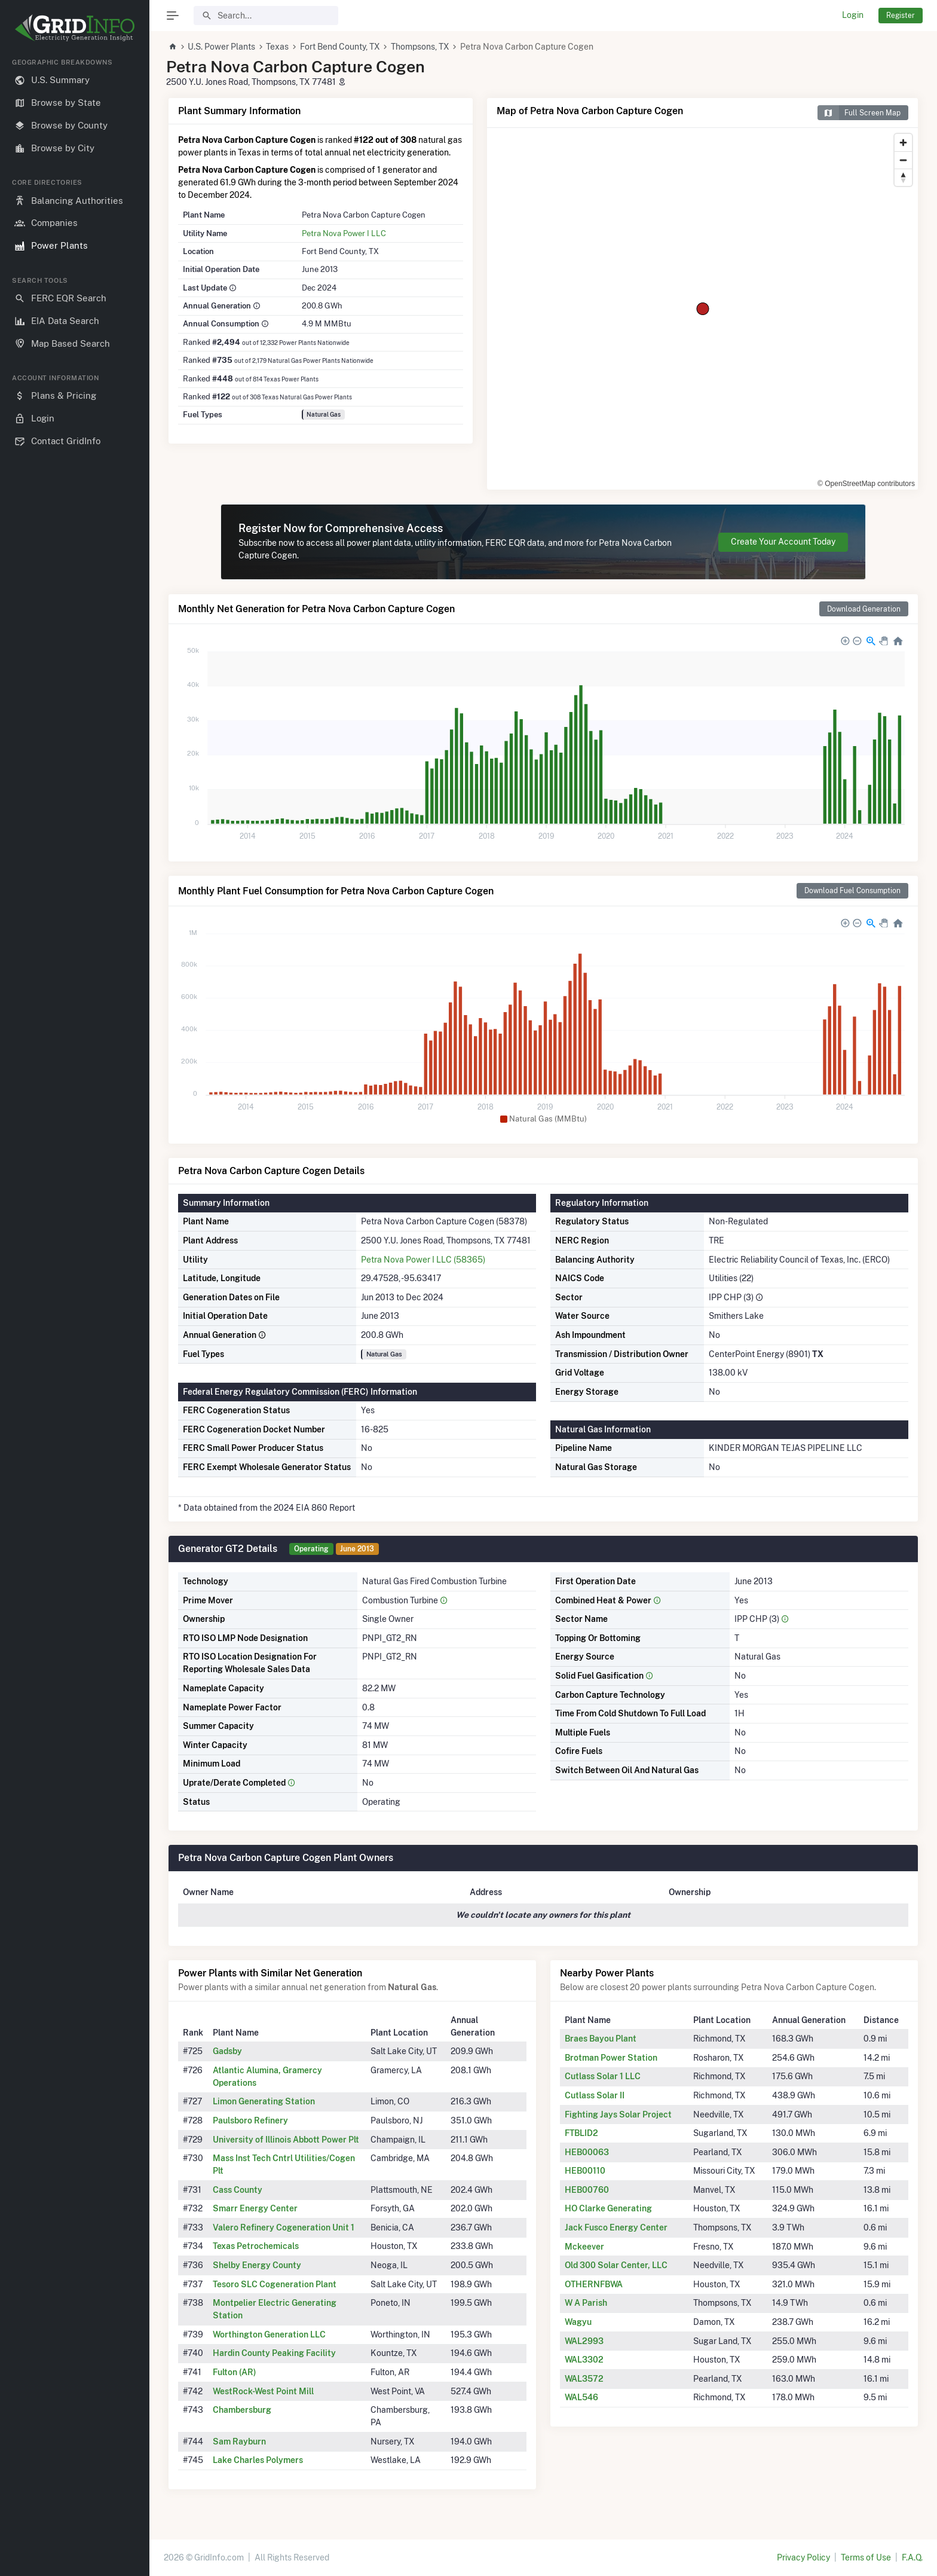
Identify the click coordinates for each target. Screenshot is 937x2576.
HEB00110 (585, 2170)
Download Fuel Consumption (852, 890)
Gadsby (227, 2051)
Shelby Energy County (257, 2265)
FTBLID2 (581, 2133)
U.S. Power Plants (221, 46)
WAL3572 (584, 2379)
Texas (277, 46)
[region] (74, 1307)
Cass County (237, 2190)
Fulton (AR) (234, 2372)
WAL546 (581, 2397)
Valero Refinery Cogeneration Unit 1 (283, 2227)
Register (900, 15)
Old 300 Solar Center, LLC (616, 2265)
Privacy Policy (803, 2557)
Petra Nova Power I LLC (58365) (423, 1259)
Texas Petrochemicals (256, 2246)
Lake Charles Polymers (258, 2460)
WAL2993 (584, 2341)
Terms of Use (866, 2557)
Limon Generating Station (264, 2101)
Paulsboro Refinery (250, 2120)
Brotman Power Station (611, 2057)
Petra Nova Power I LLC (344, 233)
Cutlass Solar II (594, 2095)
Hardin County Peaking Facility (274, 2353)
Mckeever (584, 2246)
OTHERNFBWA (594, 2284)
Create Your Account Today (783, 541)
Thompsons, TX (420, 46)
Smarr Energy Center (255, 2208)
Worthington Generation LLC (269, 2334)
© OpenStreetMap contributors (866, 483)
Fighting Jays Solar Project (618, 2114)
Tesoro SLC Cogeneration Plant (274, 2284)
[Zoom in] (903, 142)
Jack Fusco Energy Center (616, 2227)
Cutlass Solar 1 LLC (603, 2076)
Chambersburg (242, 2410)
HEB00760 (587, 2190)
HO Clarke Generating (608, 2208)
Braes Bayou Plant (600, 2038)
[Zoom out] (903, 160)
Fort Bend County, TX (340, 46)
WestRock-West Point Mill (263, 2391)
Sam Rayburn (239, 2441)
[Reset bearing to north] (903, 177)
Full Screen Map (859, 112)
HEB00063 (587, 2152)
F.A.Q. (912, 2557)
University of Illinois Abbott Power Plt (286, 2139)
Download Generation (864, 608)
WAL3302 (584, 2359)
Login (852, 15)
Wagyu (578, 2322)
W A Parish (586, 2303)
